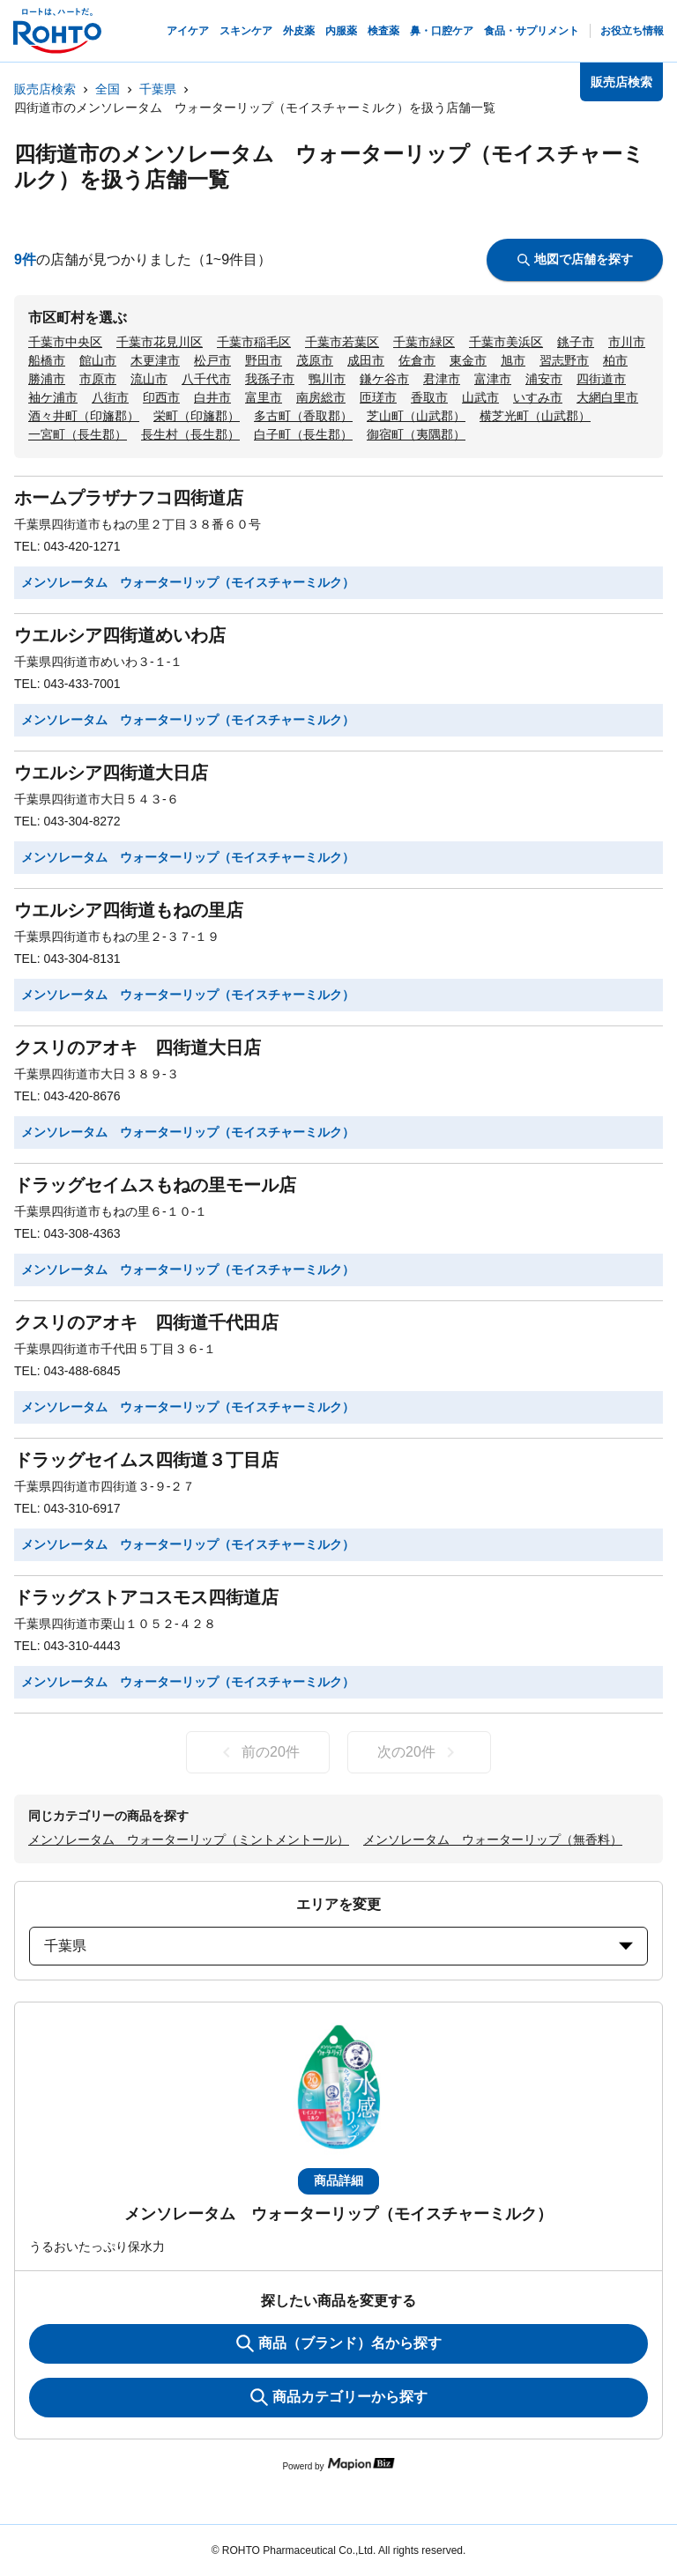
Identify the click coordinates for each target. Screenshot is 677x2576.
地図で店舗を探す (575, 259)
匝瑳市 (378, 397)
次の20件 (419, 1752)
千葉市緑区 (424, 342)
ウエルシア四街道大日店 (111, 772)
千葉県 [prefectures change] (338, 1945)
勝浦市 (46, 379)
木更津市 (155, 360)
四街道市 (601, 379)
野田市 (263, 360)
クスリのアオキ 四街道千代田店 (146, 1322)
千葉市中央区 (65, 342)
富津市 (492, 379)
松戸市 (212, 360)
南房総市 (321, 397)
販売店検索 (45, 89)
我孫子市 (269, 379)
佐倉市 (416, 360)
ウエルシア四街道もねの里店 (128, 910)
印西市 (161, 397)
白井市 (212, 397)
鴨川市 (327, 379)
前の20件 (258, 1752)
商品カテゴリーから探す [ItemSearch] (339, 2397)
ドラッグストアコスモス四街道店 (146, 1597)
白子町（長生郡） (303, 434)
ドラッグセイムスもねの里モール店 (155, 1185)
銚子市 (575, 342)
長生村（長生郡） (190, 434)
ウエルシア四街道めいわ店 (120, 635)
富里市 (263, 397)
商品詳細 (338, 2180)
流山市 (148, 379)
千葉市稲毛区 (254, 342)
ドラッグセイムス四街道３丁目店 (146, 1459)
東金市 (468, 360)
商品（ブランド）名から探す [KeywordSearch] (339, 2343)
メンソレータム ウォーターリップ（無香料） (492, 1839)
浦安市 (543, 379)
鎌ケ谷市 (384, 379)
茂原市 (314, 360)
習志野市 (564, 360)
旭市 (513, 360)
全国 (107, 89)
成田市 (365, 360)
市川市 (626, 342)
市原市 (97, 379)
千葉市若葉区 (342, 342)
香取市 (429, 397)
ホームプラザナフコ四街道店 (128, 497)
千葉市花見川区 (159, 342)
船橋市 (46, 360)
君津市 (441, 379)
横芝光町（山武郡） (535, 416)
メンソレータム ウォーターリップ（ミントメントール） (188, 1839)
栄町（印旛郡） (196, 416)
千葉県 (157, 89)
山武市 (480, 397)
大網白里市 (607, 397)
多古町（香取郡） (303, 416)
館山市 (97, 360)
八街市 (110, 397)
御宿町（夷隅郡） (416, 434)
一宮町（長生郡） (77, 434)
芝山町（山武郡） (416, 416)
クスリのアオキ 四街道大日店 (137, 1047)
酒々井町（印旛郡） (83, 416)
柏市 (615, 360)
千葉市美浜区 (506, 342)
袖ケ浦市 (53, 397)
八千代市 (206, 379)
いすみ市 (537, 397)
